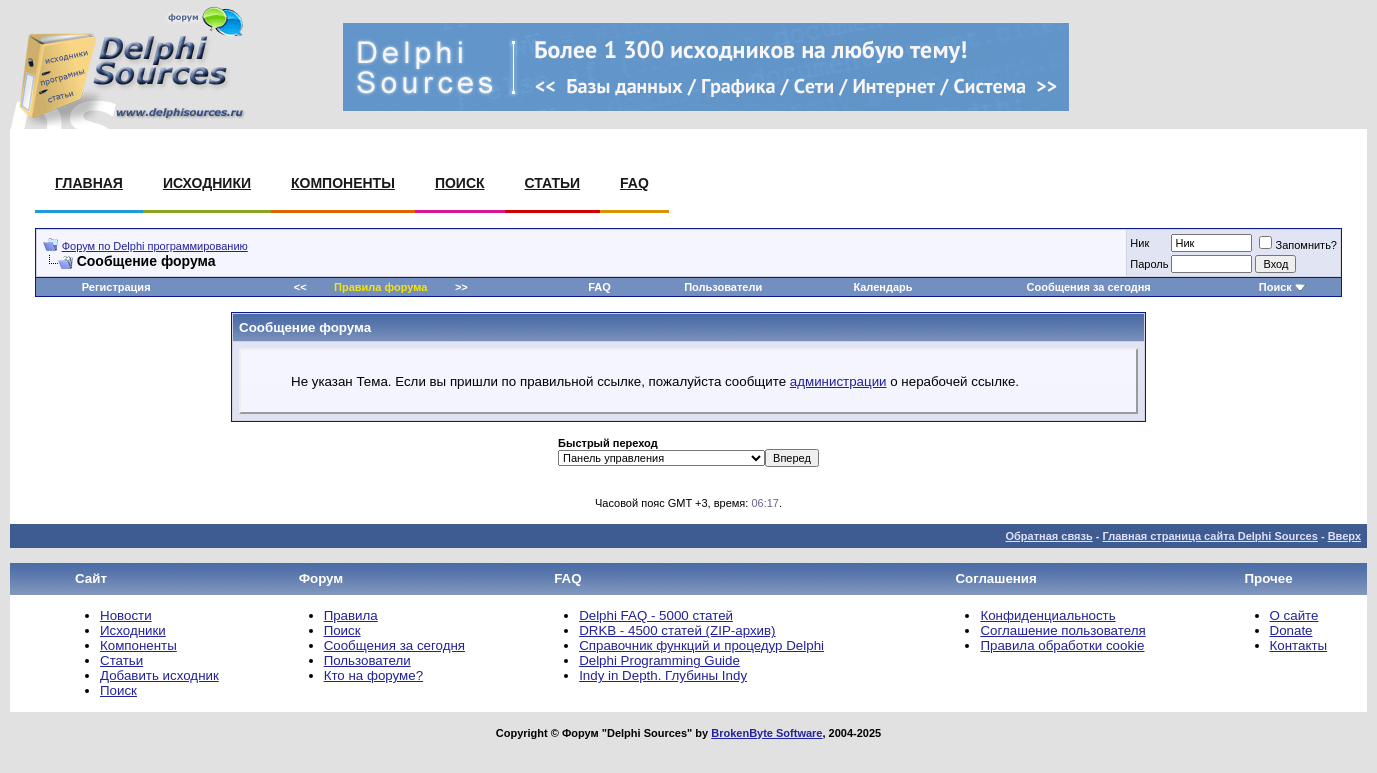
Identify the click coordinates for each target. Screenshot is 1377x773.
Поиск (460, 183)
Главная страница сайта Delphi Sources (1209, 536)
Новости (126, 615)
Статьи (553, 183)
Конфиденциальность (1047, 615)
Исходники (207, 183)
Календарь (882, 287)
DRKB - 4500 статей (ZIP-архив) (677, 630)
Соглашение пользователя (1062, 630)
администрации (838, 381)
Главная (89, 183)
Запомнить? (1298, 245)
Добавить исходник (159, 675)
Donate (1291, 630)
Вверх (1344, 536)
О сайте (1294, 615)
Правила (351, 615)
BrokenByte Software (766, 733)
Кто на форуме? (373, 675)
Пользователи (723, 287)
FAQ (634, 183)
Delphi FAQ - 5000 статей (656, 615)
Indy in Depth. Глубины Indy (663, 675)
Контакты (1299, 645)
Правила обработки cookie (1062, 645)
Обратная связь (1048, 536)
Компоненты (343, 183)
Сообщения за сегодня (1089, 287)
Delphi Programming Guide (659, 660)
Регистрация (116, 287)
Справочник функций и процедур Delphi (701, 645)
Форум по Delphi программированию (155, 246)
